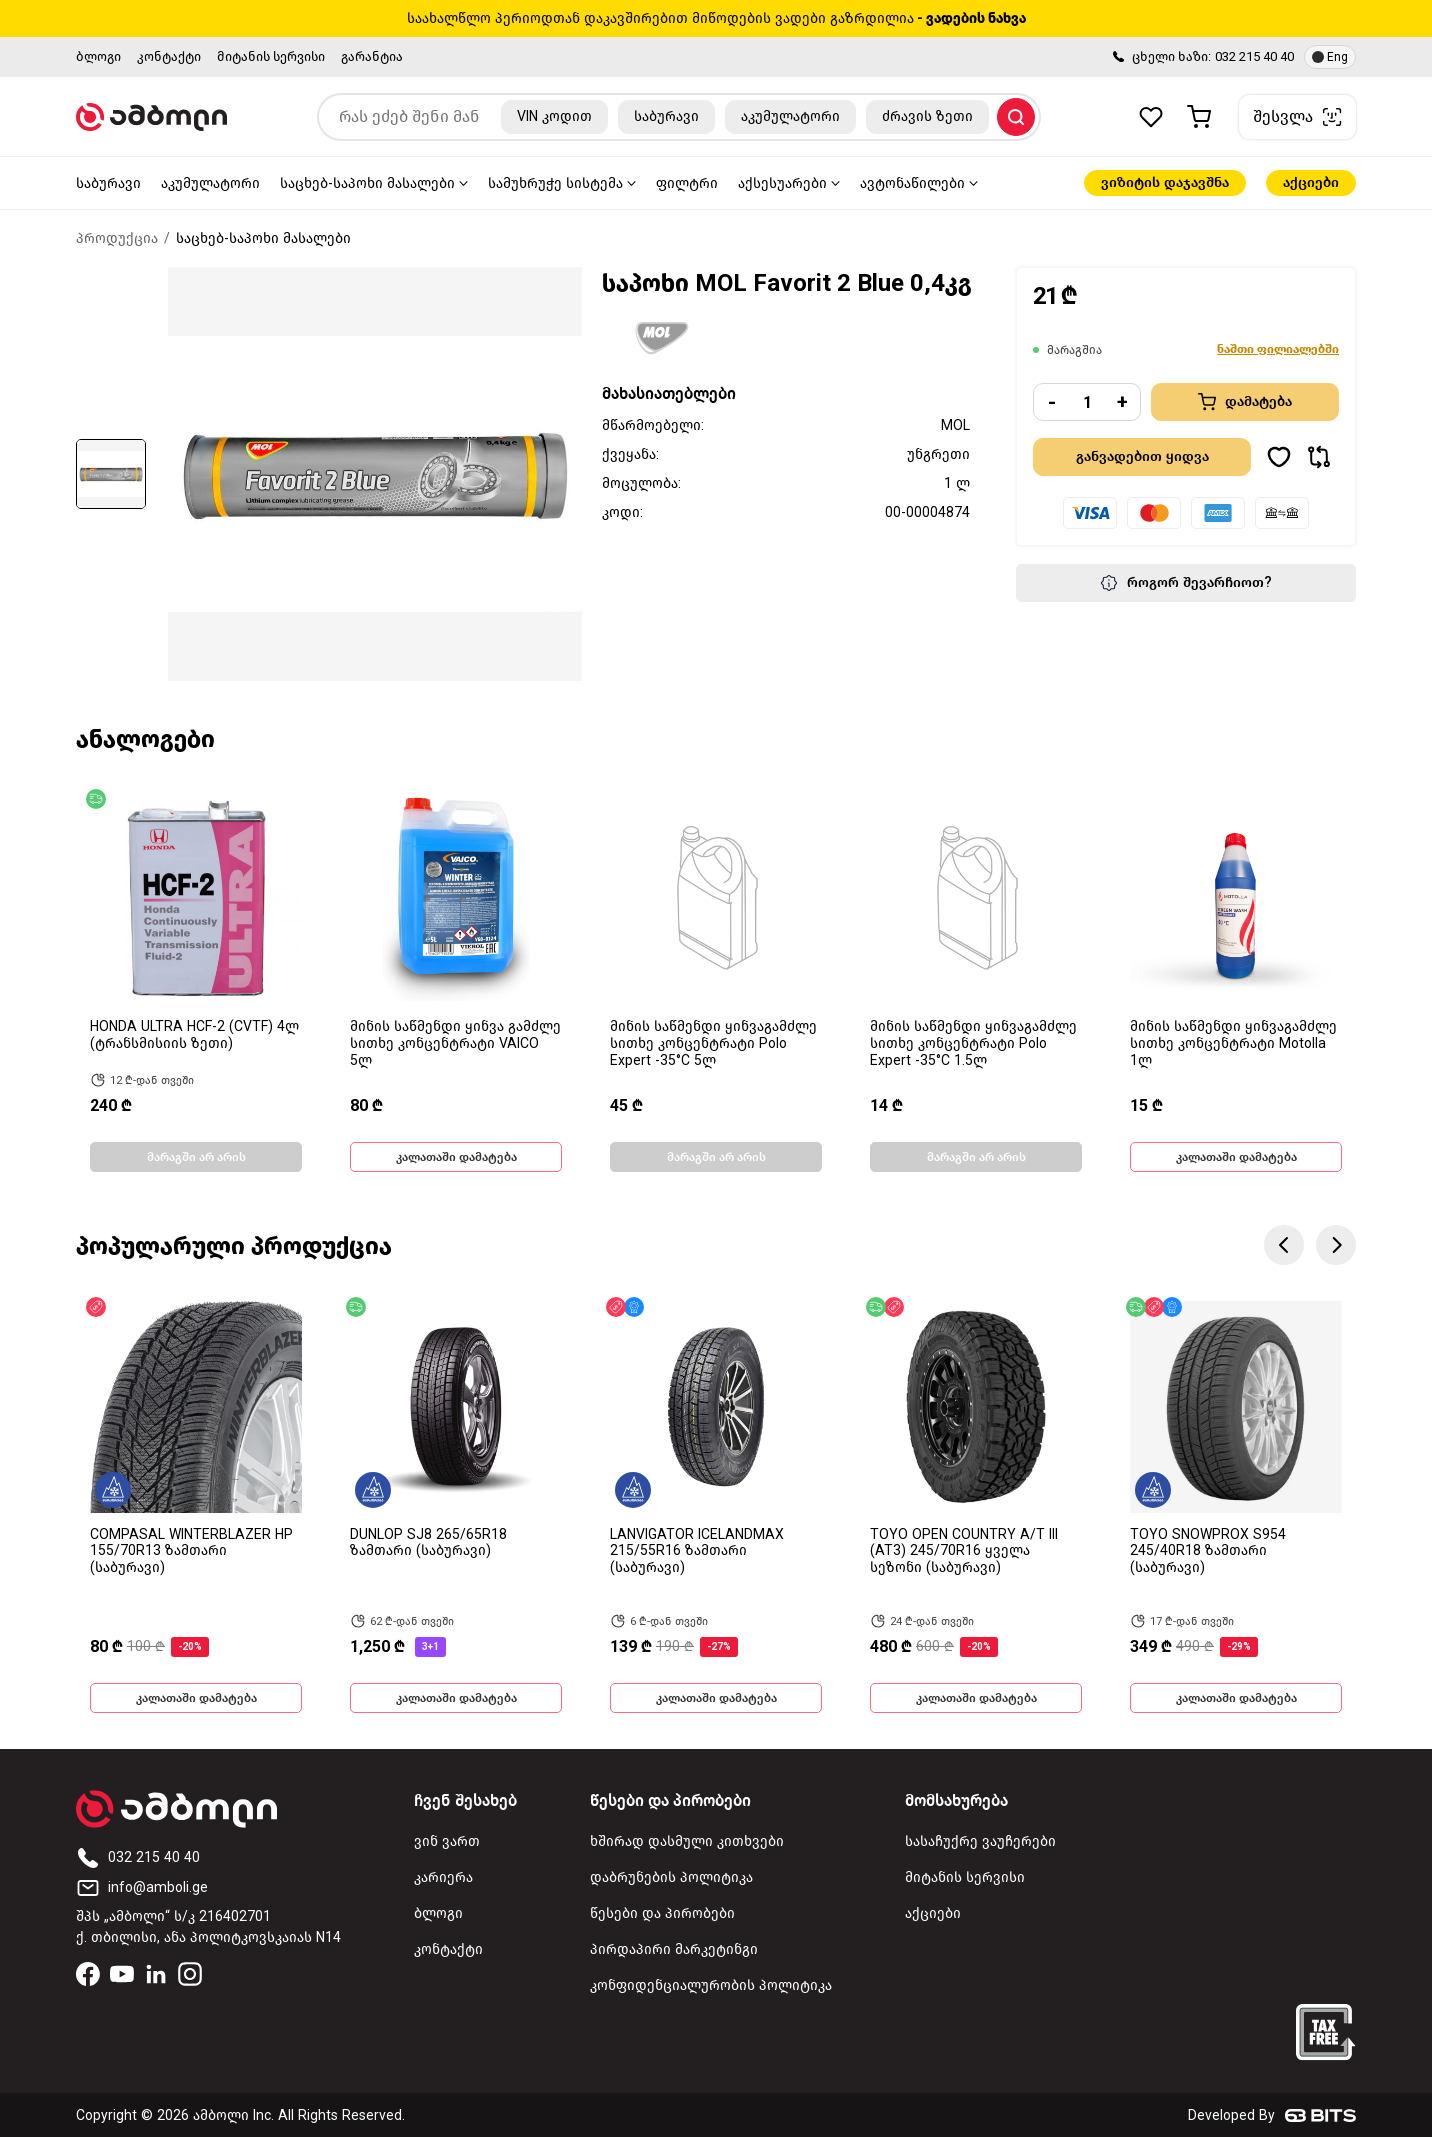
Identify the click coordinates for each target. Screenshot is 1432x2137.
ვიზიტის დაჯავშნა (1165, 182)
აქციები (1311, 182)
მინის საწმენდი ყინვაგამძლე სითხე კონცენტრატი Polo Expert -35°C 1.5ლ (973, 1043)
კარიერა (443, 1877)
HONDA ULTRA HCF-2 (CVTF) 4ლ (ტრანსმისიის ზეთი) (194, 1035)
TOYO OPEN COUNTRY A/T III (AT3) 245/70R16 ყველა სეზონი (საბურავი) (964, 1551)
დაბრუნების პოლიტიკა (671, 1877)
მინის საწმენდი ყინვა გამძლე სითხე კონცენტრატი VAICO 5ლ (455, 1043)
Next (1336, 1245)
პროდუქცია (117, 238)
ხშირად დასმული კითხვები (687, 1841)
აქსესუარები (782, 183)
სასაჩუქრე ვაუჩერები (980, 1841)
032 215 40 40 (1254, 56)
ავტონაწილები (912, 183)
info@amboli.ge (142, 1887)
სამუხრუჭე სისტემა (555, 183)
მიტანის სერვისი (271, 56)
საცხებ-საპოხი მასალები (367, 183)
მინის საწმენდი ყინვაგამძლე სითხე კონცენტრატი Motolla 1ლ (1233, 1043)
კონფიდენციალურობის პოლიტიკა (711, 1985)
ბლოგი (98, 56)
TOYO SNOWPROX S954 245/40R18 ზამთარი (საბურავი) (1208, 1551)
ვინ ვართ (447, 1841)
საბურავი (108, 183)
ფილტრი (687, 183)
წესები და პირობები (662, 1913)
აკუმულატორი (210, 183)
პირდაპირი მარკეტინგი (674, 1949)
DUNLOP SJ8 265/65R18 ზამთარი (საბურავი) (428, 1543)
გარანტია (372, 56)
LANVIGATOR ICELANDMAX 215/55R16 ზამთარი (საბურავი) (697, 1551)
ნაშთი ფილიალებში (1278, 349)
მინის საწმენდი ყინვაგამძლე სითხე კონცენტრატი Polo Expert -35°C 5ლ (713, 1043)
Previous (1284, 1245)
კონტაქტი (169, 56)
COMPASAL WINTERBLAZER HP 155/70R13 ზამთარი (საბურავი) (191, 1551)
